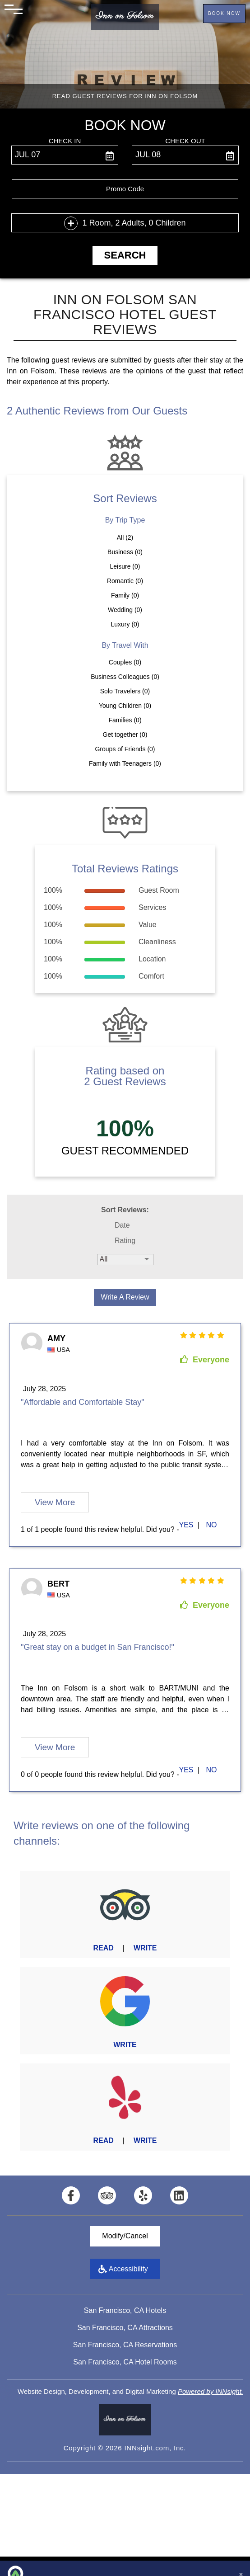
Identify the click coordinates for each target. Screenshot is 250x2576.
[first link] (187, 1525)
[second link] (212, 1525)
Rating (125, 1240)
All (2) (125, 537)
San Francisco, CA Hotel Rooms (124, 2362)
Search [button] (125, 255)
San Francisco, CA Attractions (125, 2327)
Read (103, 1948)
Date (122, 1225)
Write (145, 1948)
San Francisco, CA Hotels (125, 2310)
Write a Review (125, 1297)
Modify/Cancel (125, 2236)
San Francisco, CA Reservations (125, 2345)
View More (55, 1502)
